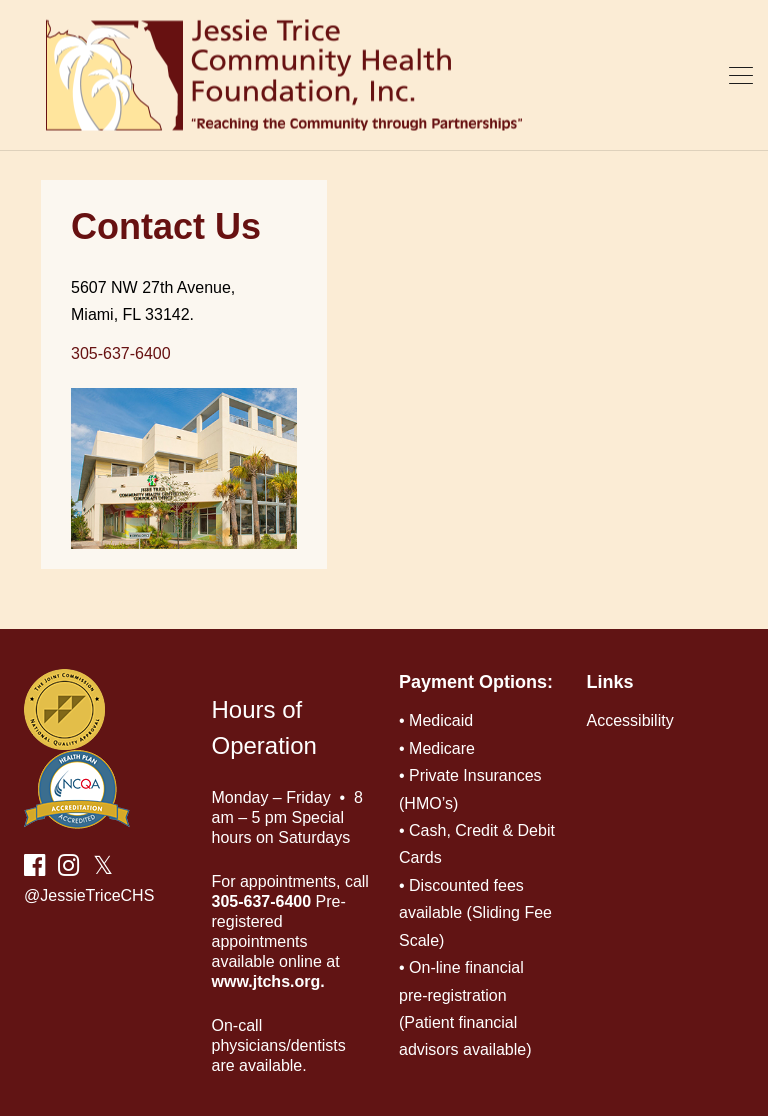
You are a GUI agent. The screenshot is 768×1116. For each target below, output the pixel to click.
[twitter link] (100, 868)
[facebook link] (34, 868)
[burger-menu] (741, 75)
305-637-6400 (121, 353)
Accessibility (630, 720)
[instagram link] (68, 868)
